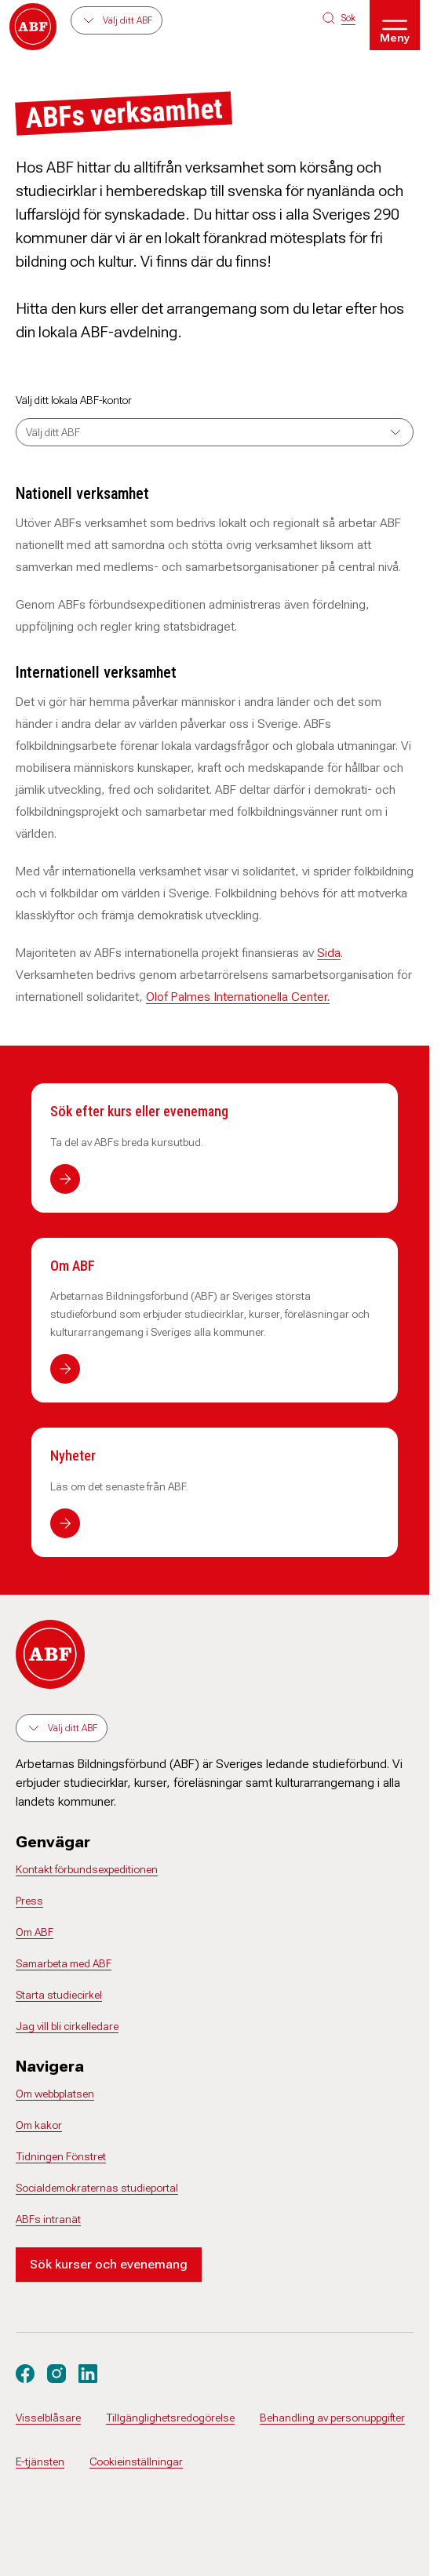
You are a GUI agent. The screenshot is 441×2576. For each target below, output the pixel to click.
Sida (329, 952)
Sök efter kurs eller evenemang (139, 1111)
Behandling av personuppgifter (332, 2417)
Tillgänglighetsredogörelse (170, 2417)
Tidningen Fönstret (61, 2156)
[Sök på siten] (339, 18)
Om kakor (39, 2125)
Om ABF (72, 1265)
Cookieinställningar (136, 2461)
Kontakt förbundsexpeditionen (87, 1869)
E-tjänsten (40, 2461)
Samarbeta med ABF (63, 1963)
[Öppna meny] (395, 25)
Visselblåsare (48, 2417)
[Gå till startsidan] (32, 26)
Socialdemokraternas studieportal (97, 2187)
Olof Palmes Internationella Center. (238, 996)
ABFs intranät (48, 2219)
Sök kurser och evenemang (109, 2264)
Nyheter (73, 1455)
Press (29, 1900)
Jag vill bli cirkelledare (67, 2026)
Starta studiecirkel (59, 1994)
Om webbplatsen (55, 2093)
